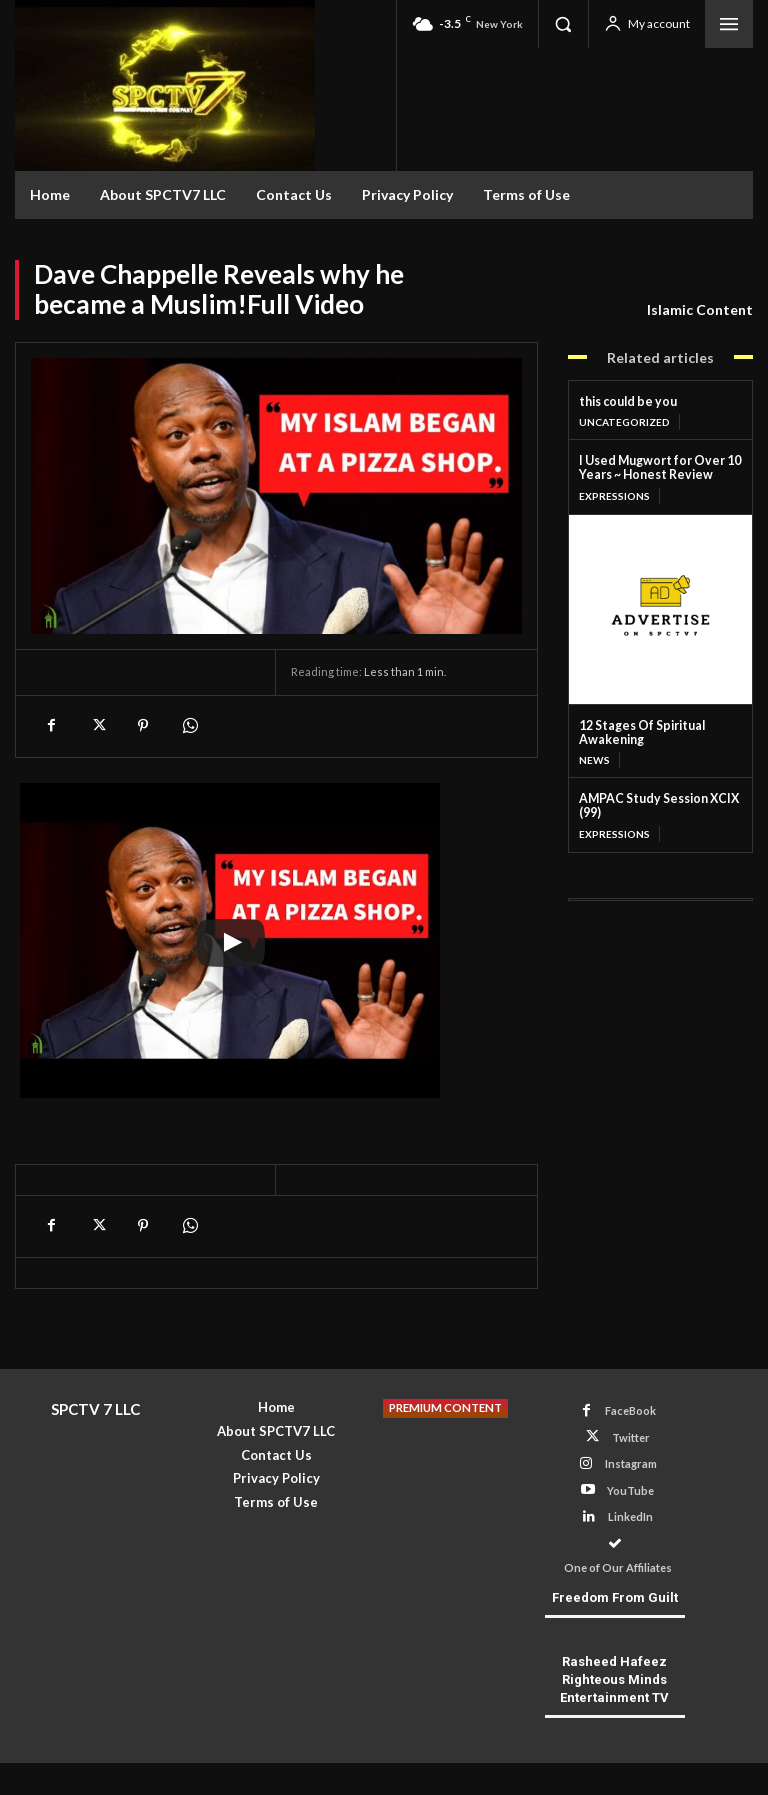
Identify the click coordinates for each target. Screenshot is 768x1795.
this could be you (625, 401)
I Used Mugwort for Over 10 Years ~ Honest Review (656, 467)
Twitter (631, 1436)
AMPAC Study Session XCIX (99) (657, 803)
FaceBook (630, 1410)
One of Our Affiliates (631, 1541)
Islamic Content (700, 310)
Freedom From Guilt (615, 1574)
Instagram (631, 1463)
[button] (563, 24)
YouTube (630, 1489)
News (594, 758)
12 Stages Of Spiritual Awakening (638, 730)
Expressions (614, 494)
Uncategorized (624, 422)
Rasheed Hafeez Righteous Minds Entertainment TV (614, 1656)
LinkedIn (630, 1515)
